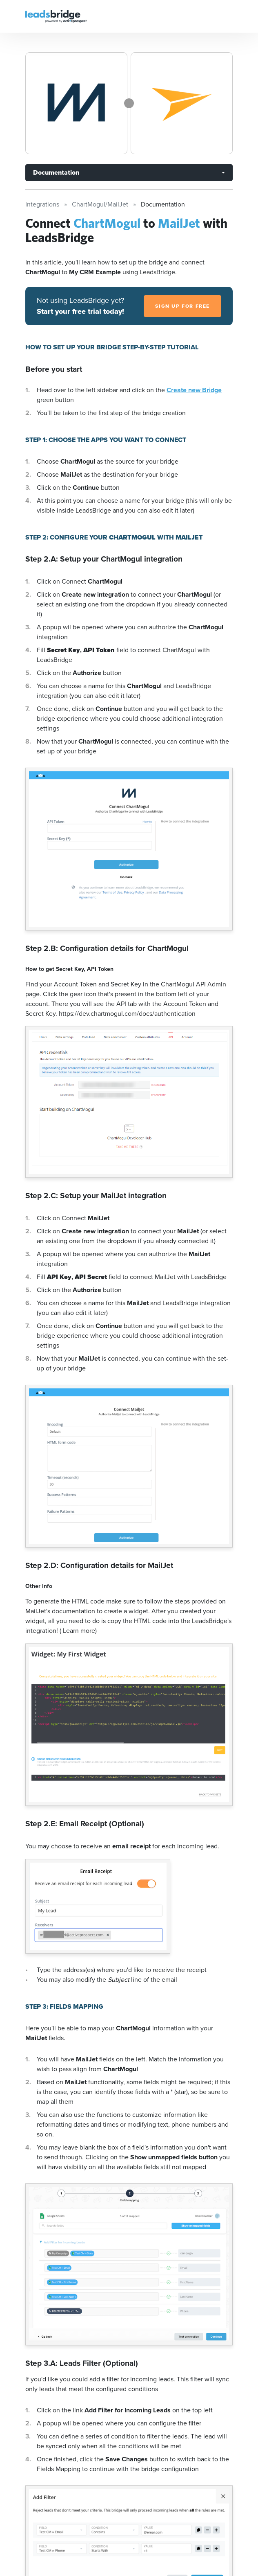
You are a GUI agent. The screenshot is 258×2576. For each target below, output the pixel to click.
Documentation (56, 172)
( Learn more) (78, 1630)
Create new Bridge (194, 390)
